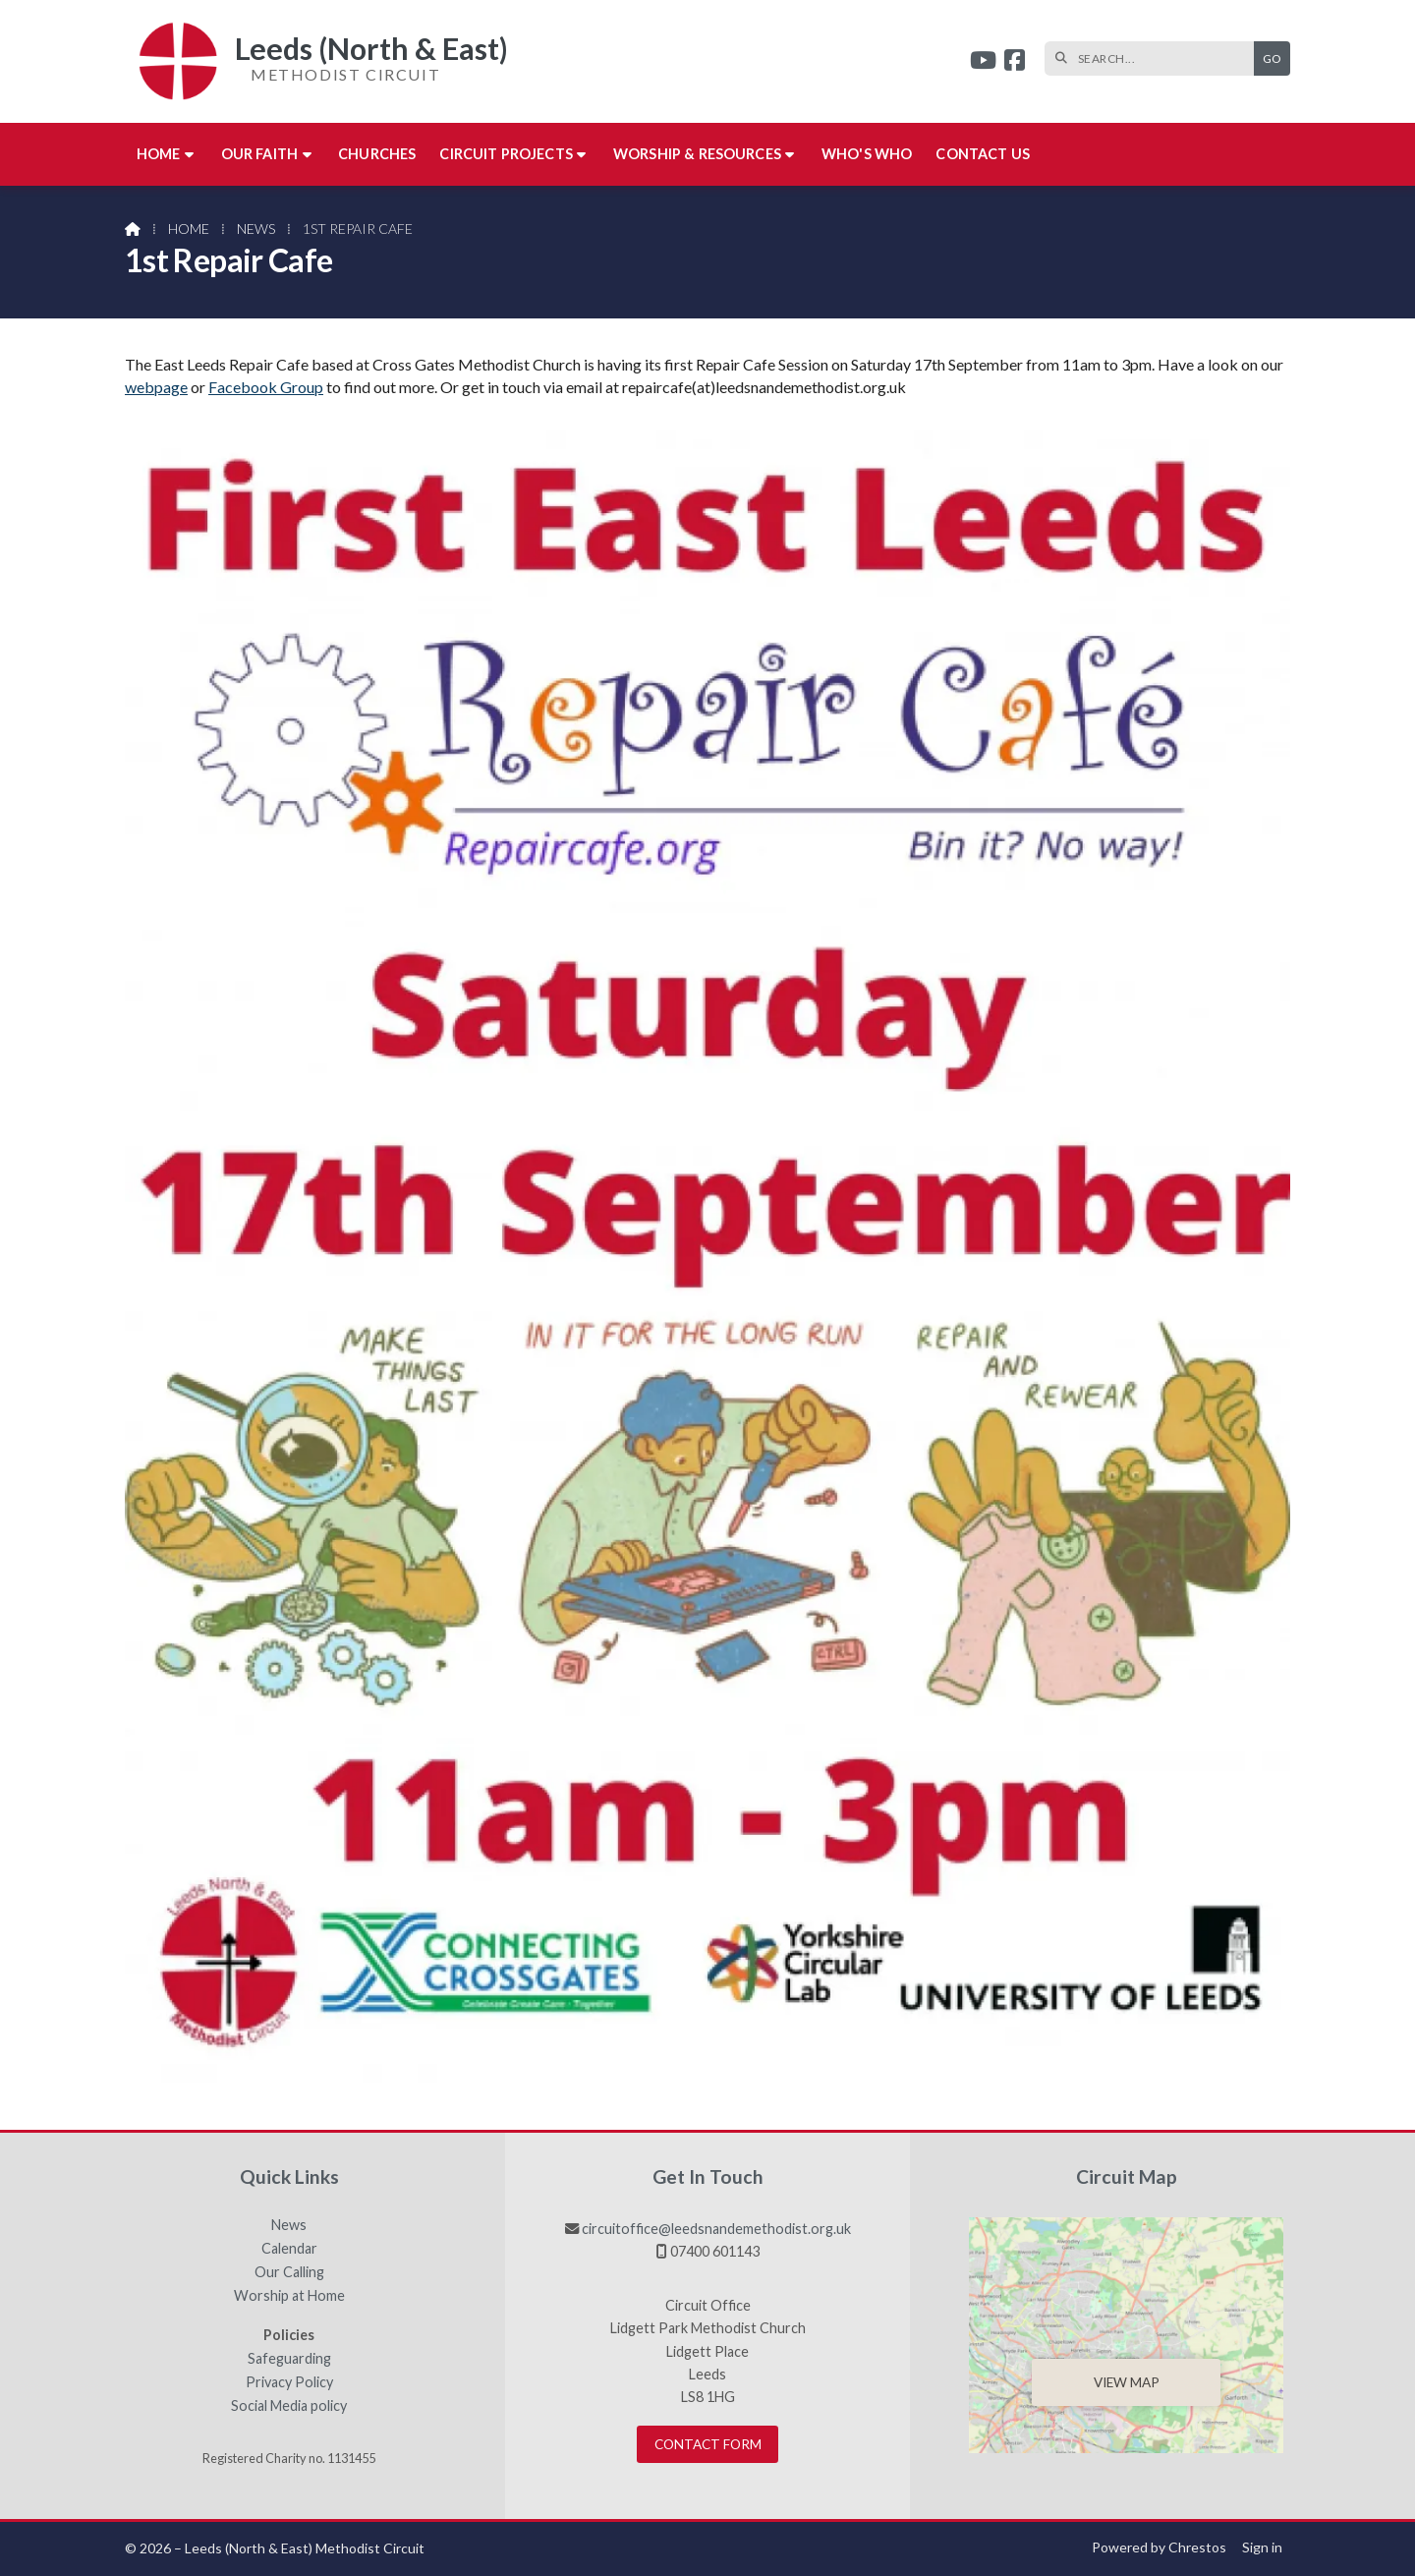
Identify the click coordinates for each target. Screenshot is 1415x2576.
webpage (156, 386)
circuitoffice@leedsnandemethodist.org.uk (716, 2228)
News (256, 228)
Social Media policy (289, 2406)
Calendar (289, 2249)
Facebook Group (265, 386)
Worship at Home (289, 2296)
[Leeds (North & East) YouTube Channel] (983, 62)
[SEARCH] (1154, 58)
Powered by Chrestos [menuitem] (1159, 2547)
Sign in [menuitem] (1262, 2547)
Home (188, 228)
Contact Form (708, 2444)
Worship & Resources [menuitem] (697, 153)
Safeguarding (289, 2359)
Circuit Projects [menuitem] (506, 153)
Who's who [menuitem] (866, 153)
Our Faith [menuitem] (259, 153)
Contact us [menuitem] (982, 153)
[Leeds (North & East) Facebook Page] (1014, 62)
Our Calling (289, 2272)
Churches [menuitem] (377, 153)
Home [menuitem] (159, 153)
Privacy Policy (289, 2382)
